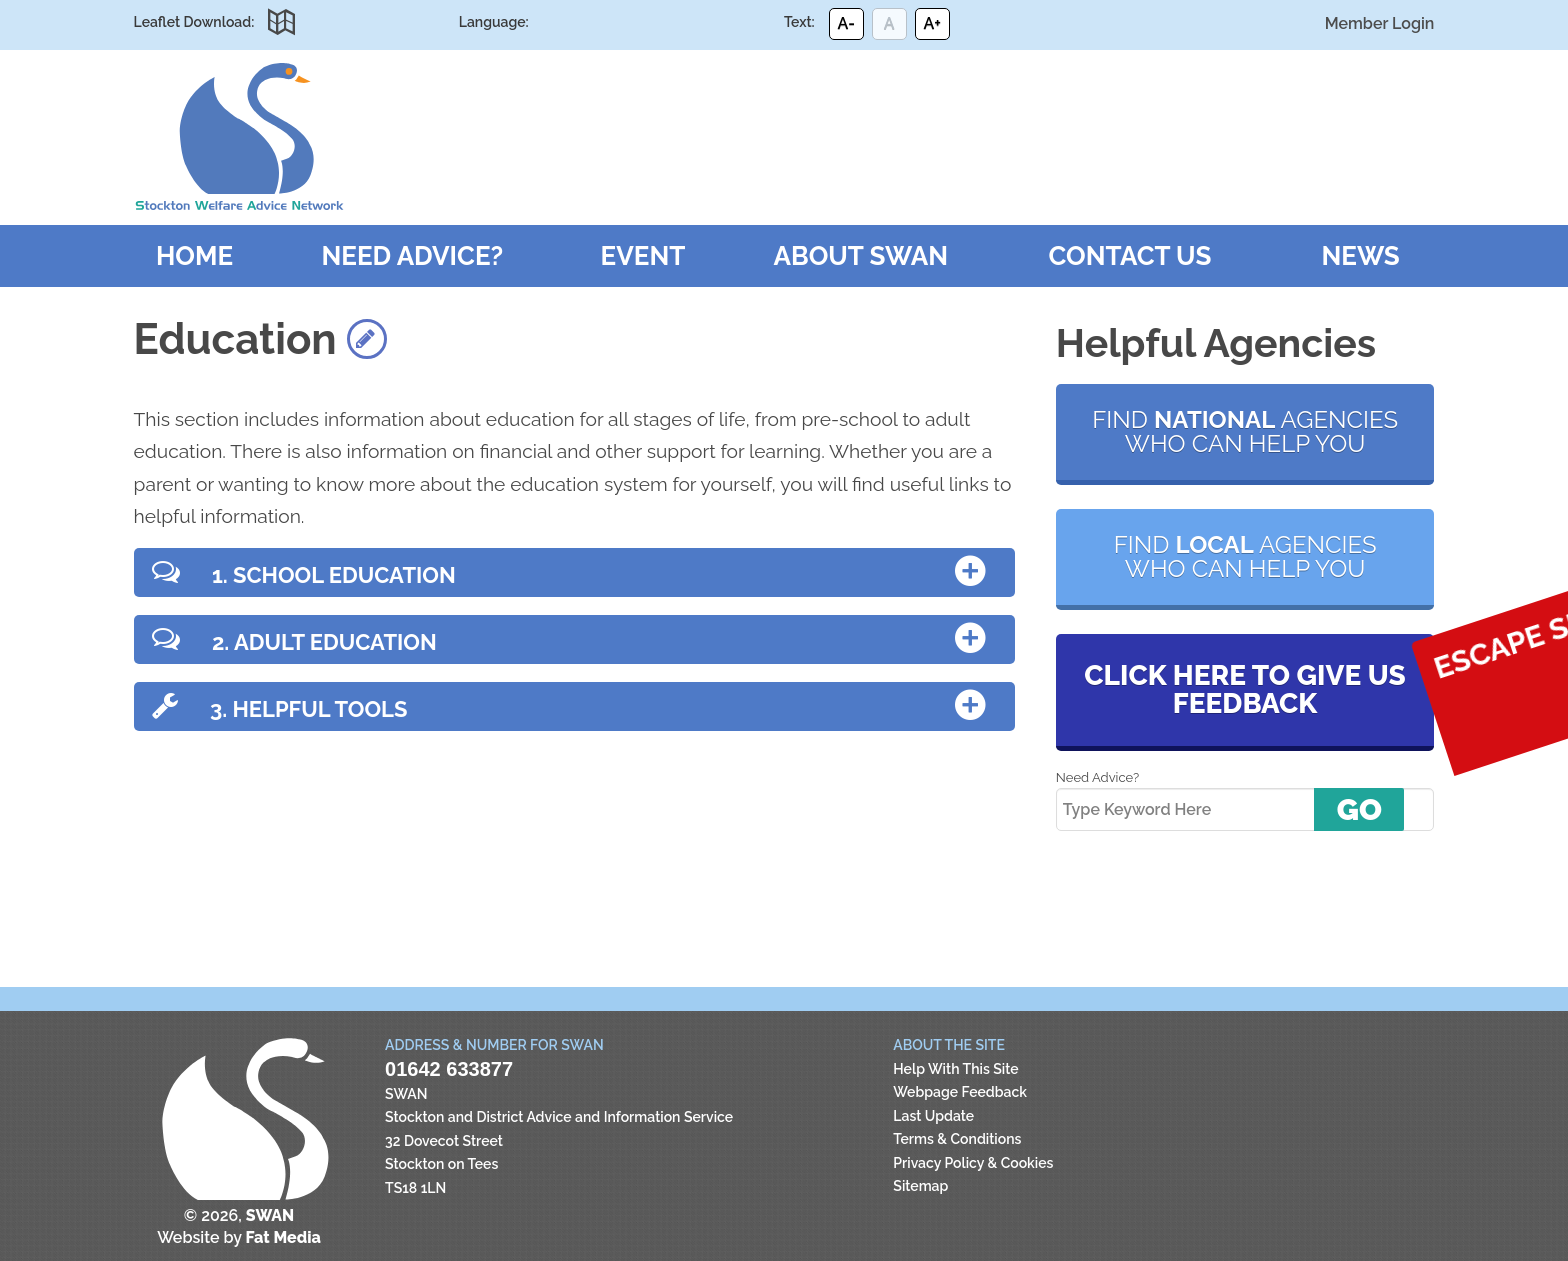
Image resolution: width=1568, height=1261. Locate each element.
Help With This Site (955, 1069)
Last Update (933, 1116)
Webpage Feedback (960, 1092)
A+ (932, 23)
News (1361, 256)
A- (846, 23)
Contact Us (1129, 256)
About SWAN (861, 256)
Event (643, 256)
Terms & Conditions (957, 1139)
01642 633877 (449, 1069)
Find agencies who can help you (1245, 431)
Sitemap (920, 1186)
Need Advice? (412, 256)
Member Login (1380, 23)
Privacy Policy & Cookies (973, 1163)
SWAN (239, 137)
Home (194, 256)
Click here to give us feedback (1244, 689)
